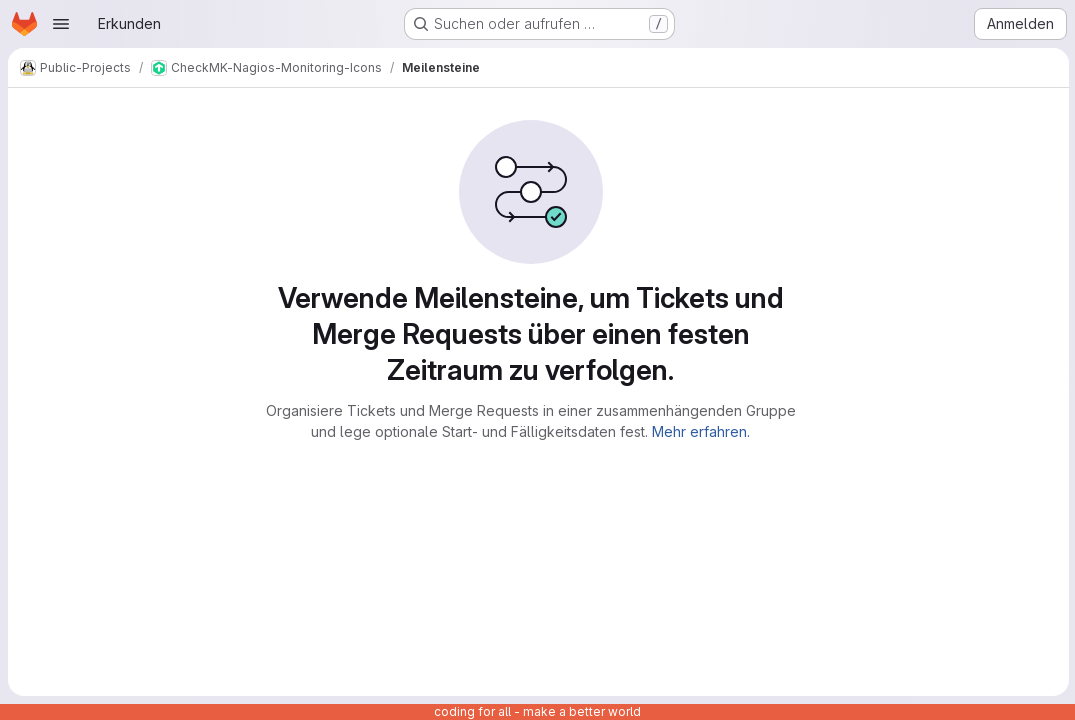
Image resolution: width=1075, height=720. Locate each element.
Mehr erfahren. (701, 431)
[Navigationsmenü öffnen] (61, 24)
